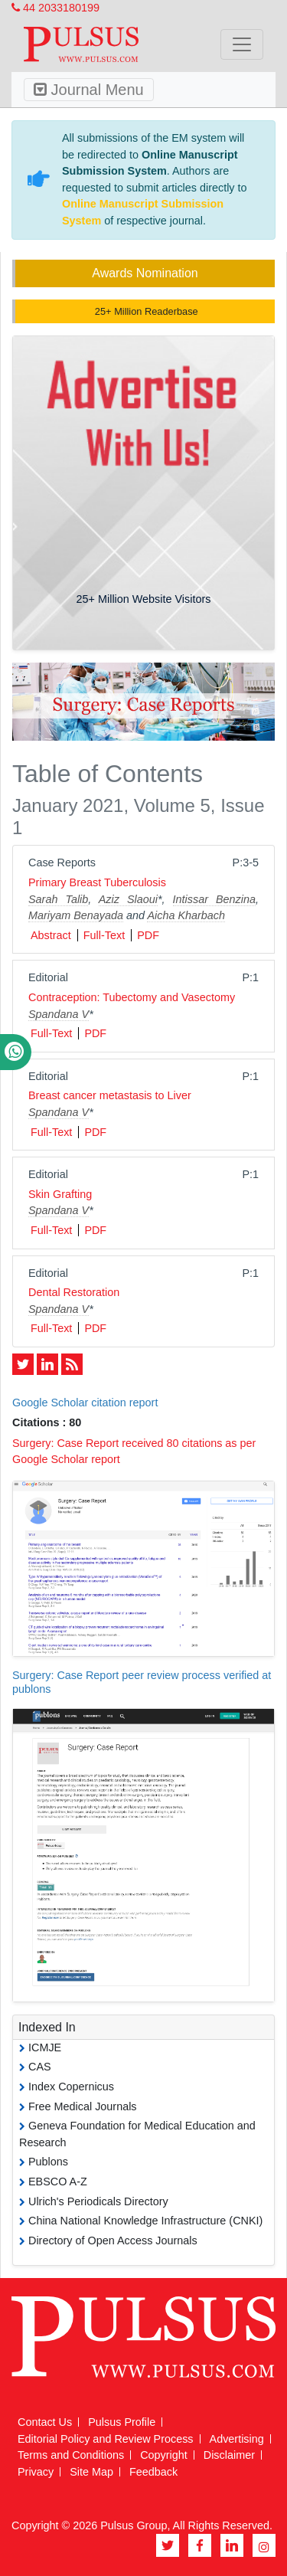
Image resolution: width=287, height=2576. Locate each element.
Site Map (91, 2472)
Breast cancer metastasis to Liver (109, 1095)
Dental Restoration (73, 1292)
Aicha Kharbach (186, 915)
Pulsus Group (133, 2525)
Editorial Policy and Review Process (106, 2439)
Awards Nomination (144, 273)
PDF (148, 935)
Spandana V (58, 1014)
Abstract (51, 935)
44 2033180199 (55, 8)
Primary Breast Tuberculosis (97, 882)
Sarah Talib (58, 899)
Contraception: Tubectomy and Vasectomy (131, 997)
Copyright (164, 2455)
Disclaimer (229, 2455)
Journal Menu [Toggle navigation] (89, 89)
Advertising (237, 2439)
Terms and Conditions (71, 2455)
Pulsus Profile (121, 2422)
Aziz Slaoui (128, 899)
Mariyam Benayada (75, 915)
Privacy (36, 2472)
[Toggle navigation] (241, 44)
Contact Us (45, 2422)
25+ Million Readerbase (144, 311)
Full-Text (104, 935)
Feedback (153, 2472)
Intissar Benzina (214, 899)
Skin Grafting (60, 1194)
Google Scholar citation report (85, 1402)
